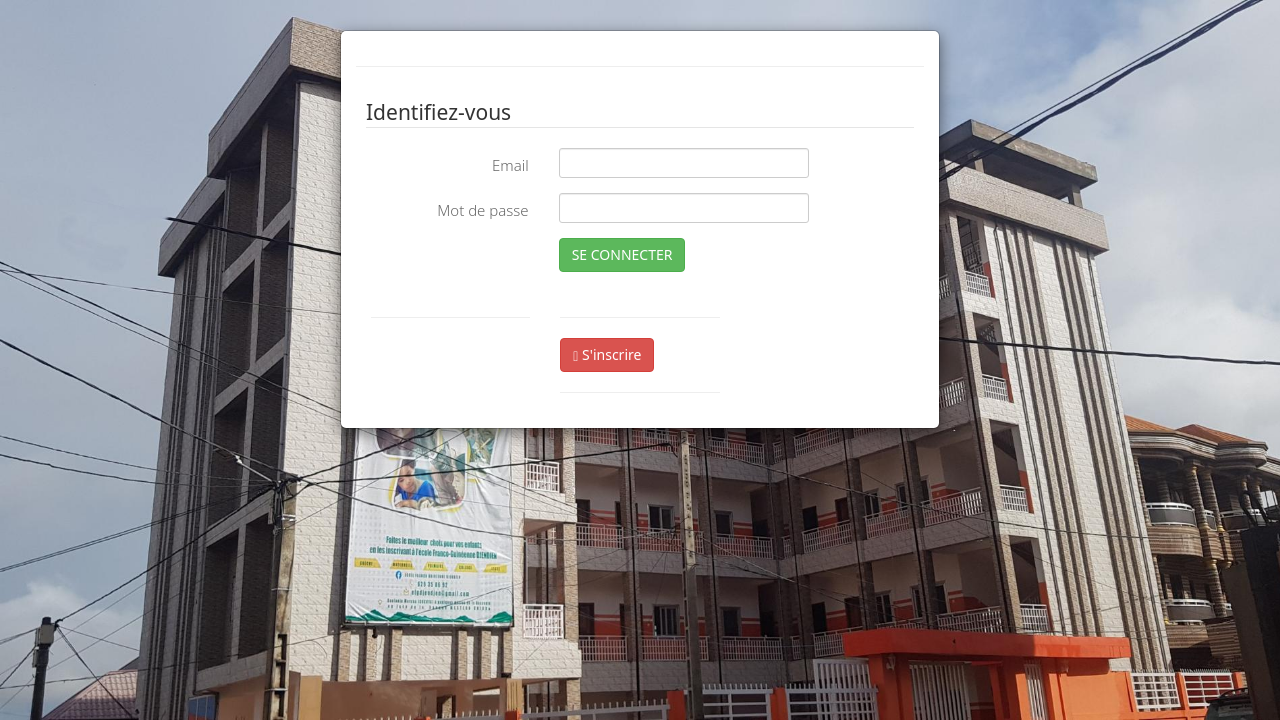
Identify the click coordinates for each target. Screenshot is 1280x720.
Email (510, 165)
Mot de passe (482, 210)
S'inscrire (607, 354)
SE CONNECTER (622, 254)
